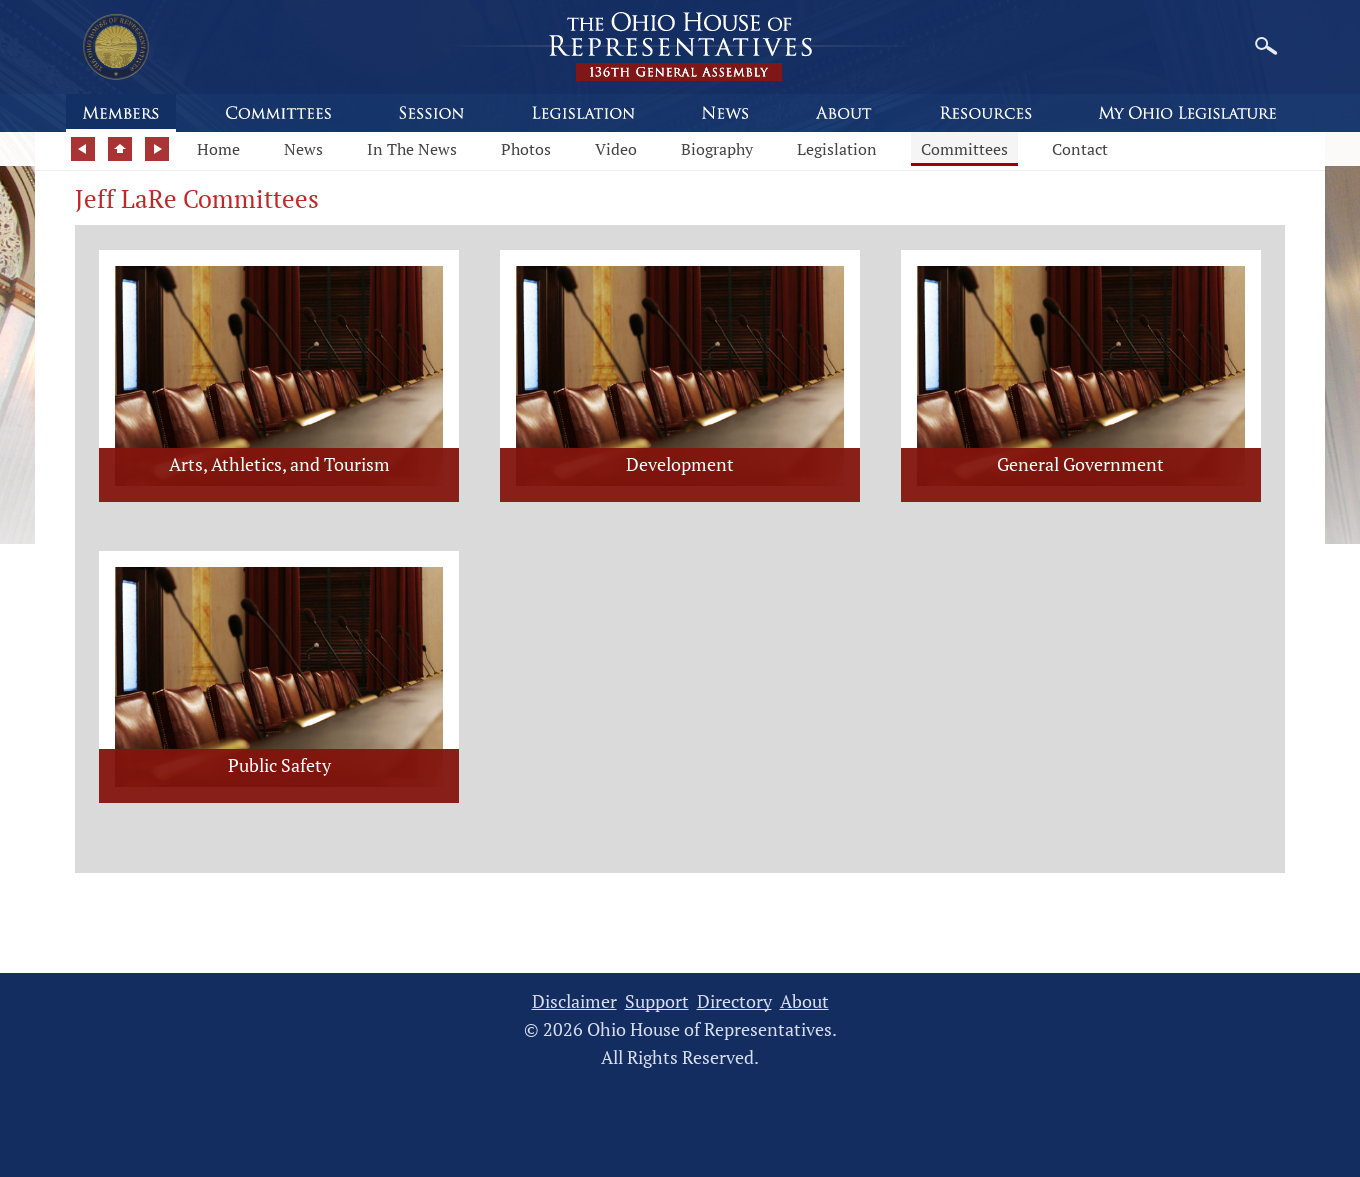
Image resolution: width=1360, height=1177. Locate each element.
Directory (734, 1001)
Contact (1080, 149)
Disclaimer (574, 1001)
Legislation (837, 149)
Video (616, 149)
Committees (964, 149)
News (303, 149)
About (804, 1001)
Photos (526, 149)
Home (218, 149)
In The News (412, 149)
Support (657, 1001)
